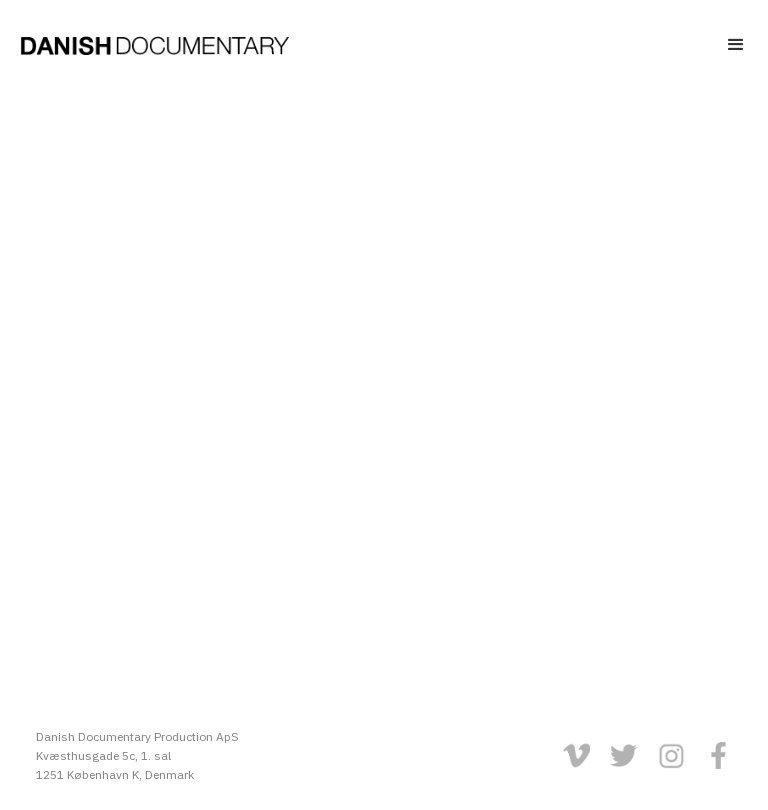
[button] (703, 40)
